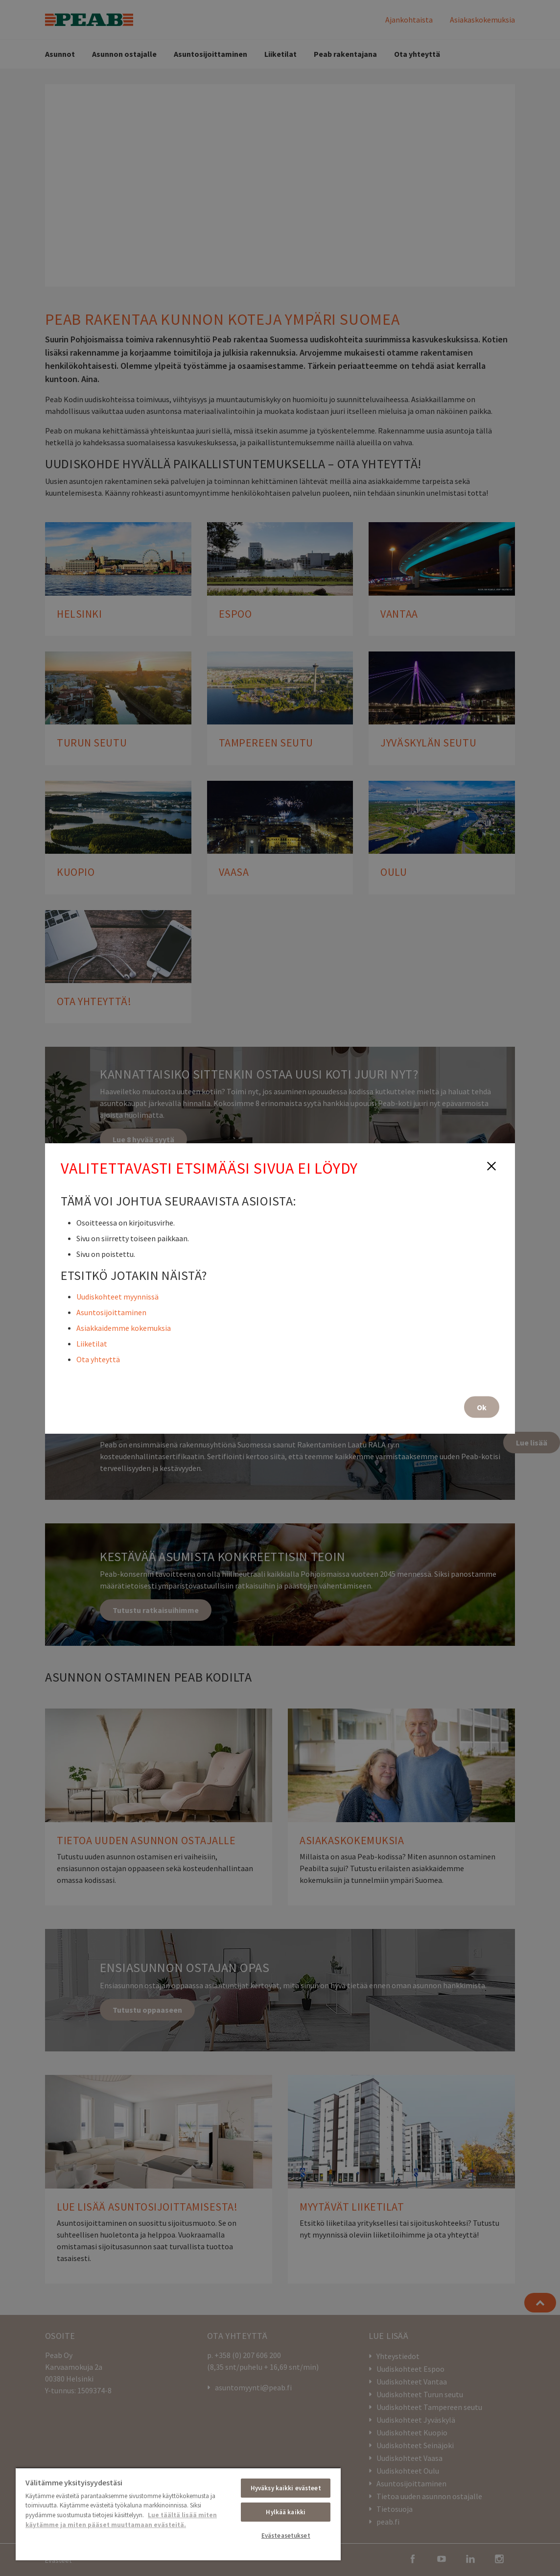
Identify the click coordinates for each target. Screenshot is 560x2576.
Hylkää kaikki (285, 2512)
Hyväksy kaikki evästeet (286, 2488)
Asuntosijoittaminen (111, 1312)
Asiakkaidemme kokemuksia (123, 1327)
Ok (482, 1407)
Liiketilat (91, 1343)
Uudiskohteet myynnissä (117, 1296)
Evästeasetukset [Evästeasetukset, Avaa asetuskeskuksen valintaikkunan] (285, 2535)
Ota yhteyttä (98, 1359)
